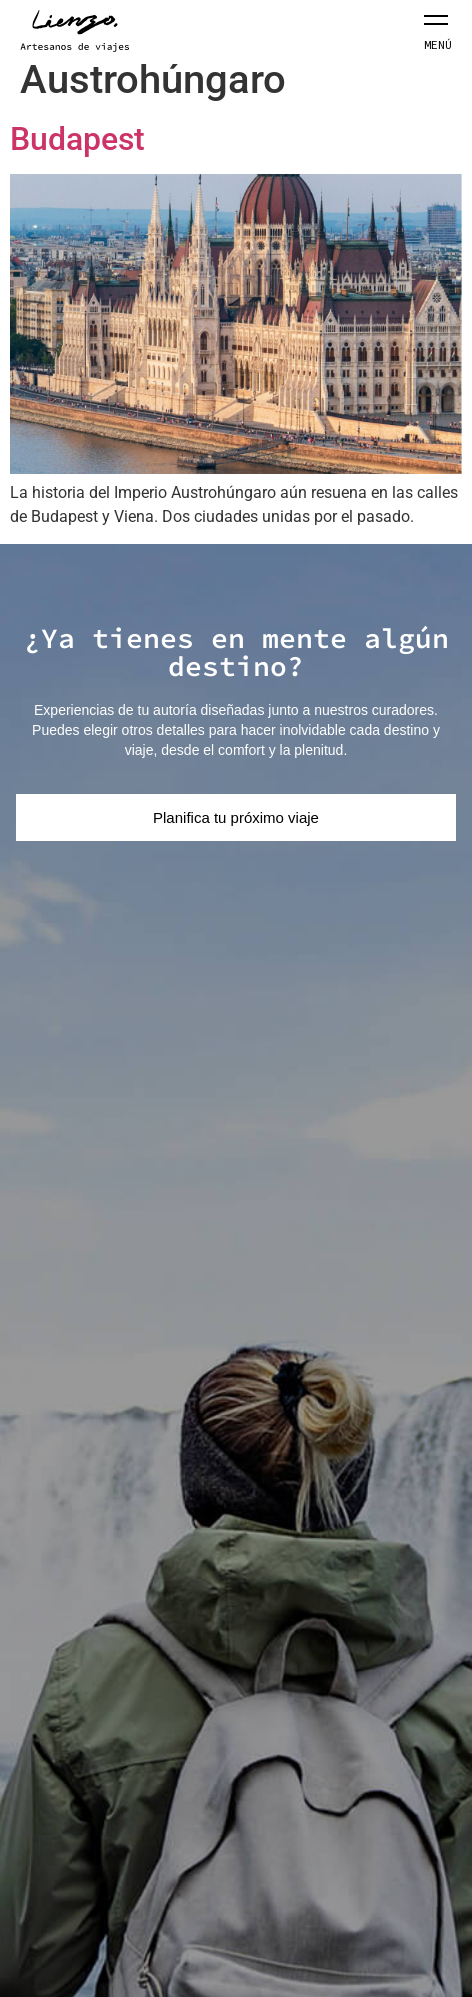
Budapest (77, 139)
